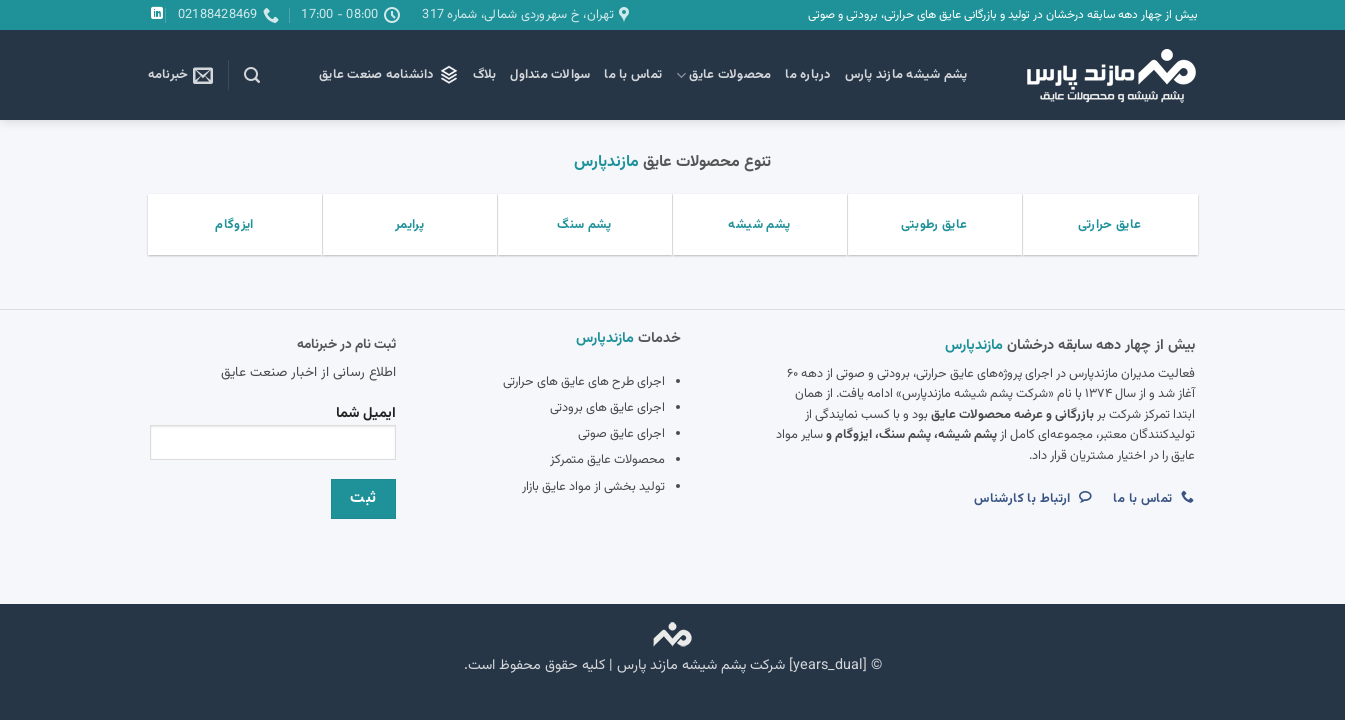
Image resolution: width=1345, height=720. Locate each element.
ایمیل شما (273, 438)
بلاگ (485, 75)
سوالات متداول (550, 75)
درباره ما (807, 75)
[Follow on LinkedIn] (157, 14)
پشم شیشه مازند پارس (906, 75)
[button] (252, 75)
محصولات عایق (723, 75)
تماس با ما (633, 75)
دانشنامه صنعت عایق (389, 75)
